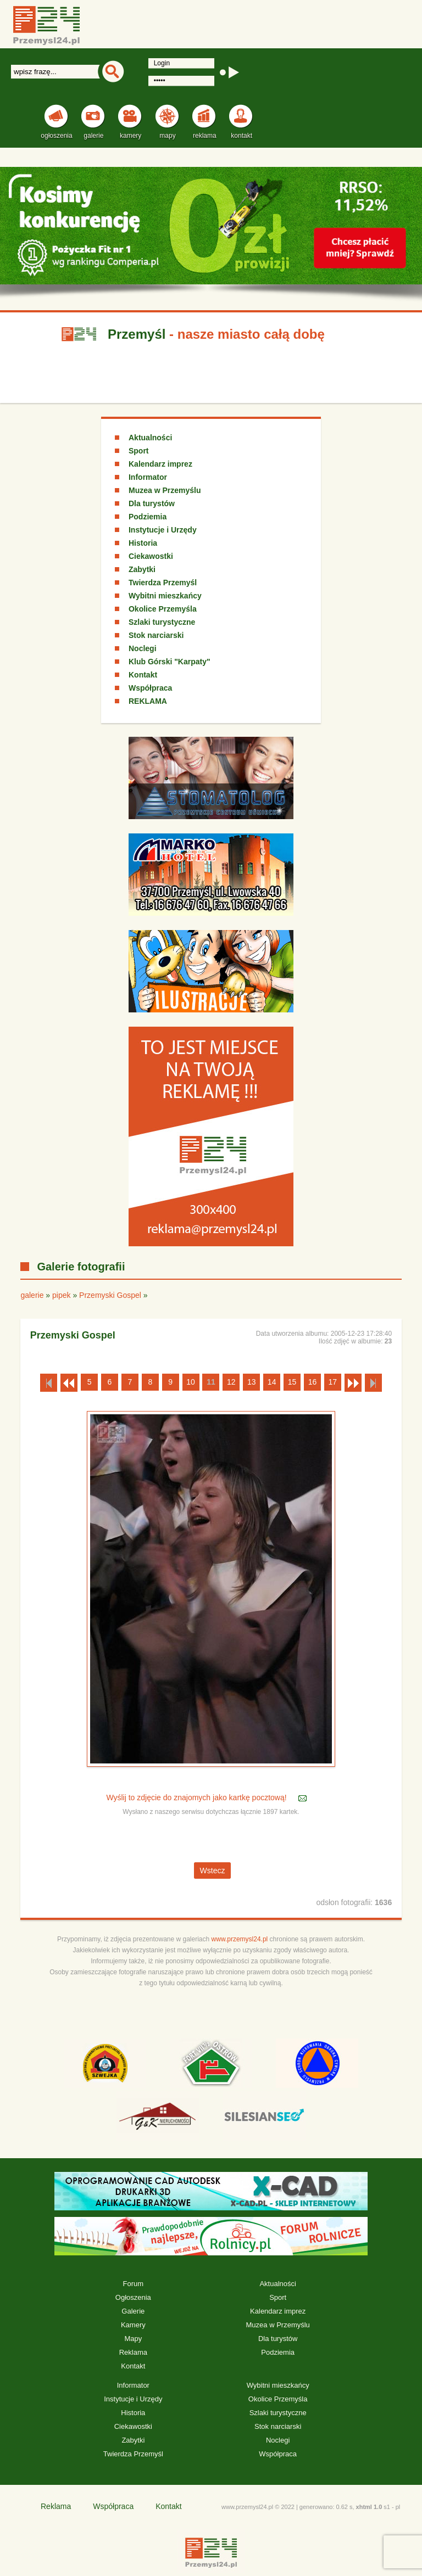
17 (333, 1381)
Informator (148, 477)
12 (231, 1381)
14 (272, 1381)
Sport (139, 450)
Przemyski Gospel (110, 1295)
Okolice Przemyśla (163, 608)
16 (312, 1381)
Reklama (133, 2352)
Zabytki (142, 569)
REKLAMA (148, 701)
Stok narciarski (156, 635)
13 (251, 1381)
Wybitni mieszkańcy (165, 595)
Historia (143, 543)
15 (292, 1381)
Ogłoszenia (133, 2297)
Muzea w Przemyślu (165, 490)
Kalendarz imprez (160, 464)
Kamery (133, 2325)
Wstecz (212, 1870)
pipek (61, 1295)
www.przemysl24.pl (240, 1939)
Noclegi (143, 648)
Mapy (133, 2338)
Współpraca (150, 688)
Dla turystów (152, 503)
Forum (133, 2284)
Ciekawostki (151, 556)
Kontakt (143, 674)
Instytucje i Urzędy (163, 529)
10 (190, 1381)
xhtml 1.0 (369, 2507)
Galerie (133, 2311)
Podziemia (147, 516)
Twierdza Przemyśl (163, 582)
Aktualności (150, 437)
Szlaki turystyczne (162, 622)
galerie (31, 1295)
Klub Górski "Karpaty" (169, 661)
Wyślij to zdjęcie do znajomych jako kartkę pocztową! (197, 1798)
